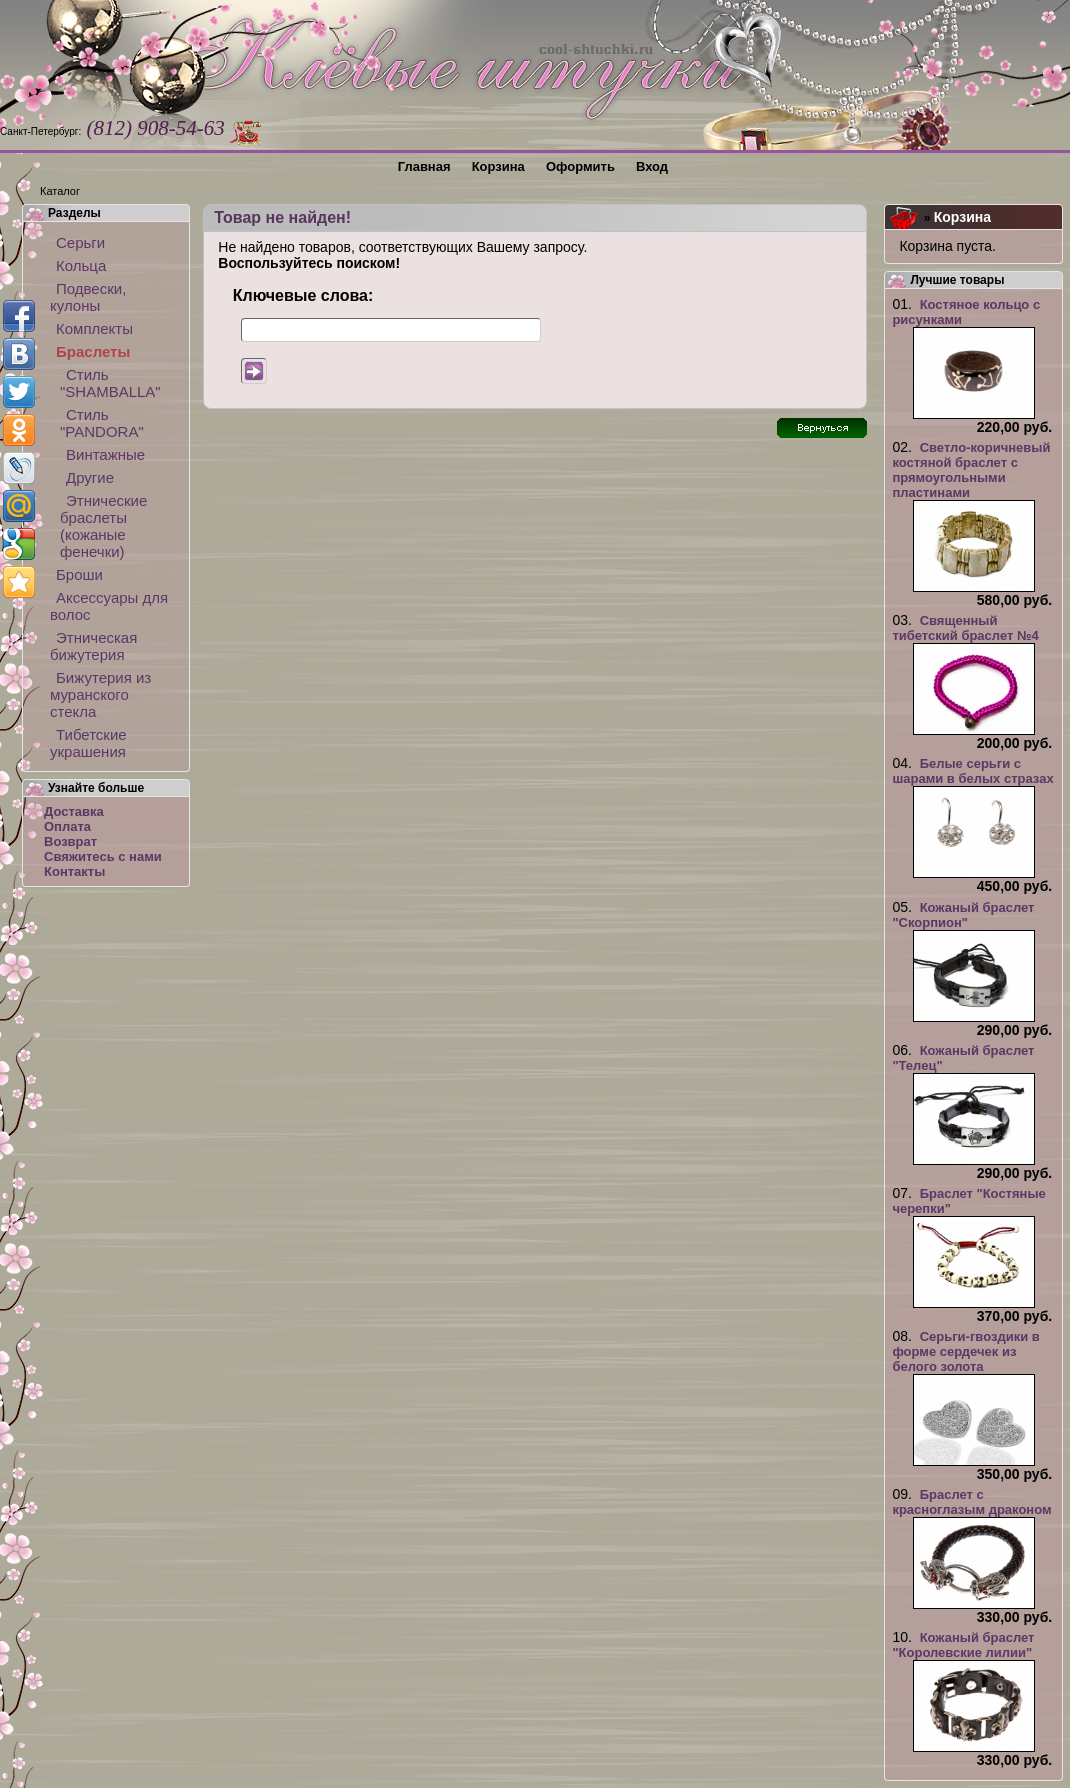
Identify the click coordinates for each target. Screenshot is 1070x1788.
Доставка (74, 811)
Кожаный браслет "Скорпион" (963, 915)
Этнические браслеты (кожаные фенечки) (103, 526)
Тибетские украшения (88, 743)
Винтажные (105, 454)
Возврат (70, 841)
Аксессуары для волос (109, 606)
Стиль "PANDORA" (102, 423)
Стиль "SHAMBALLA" (110, 383)
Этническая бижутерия (93, 646)
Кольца (81, 265)
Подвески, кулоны (88, 297)
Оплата (67, 826)
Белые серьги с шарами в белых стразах (972, 771)
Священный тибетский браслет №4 (965, 628)
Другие (90, 477)
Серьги (80, 242)
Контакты (74, 871)
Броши (79, 574)
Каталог (60, 191)
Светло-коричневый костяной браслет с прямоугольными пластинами (971, 470)
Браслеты (93, 351)
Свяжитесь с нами (103, 856)
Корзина (962, 217)
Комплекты (94, 328)
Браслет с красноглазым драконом (971, 1502)
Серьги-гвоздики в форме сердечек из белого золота (965, 1351)
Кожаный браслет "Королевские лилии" (963, 1645)
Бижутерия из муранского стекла (100, 694)
